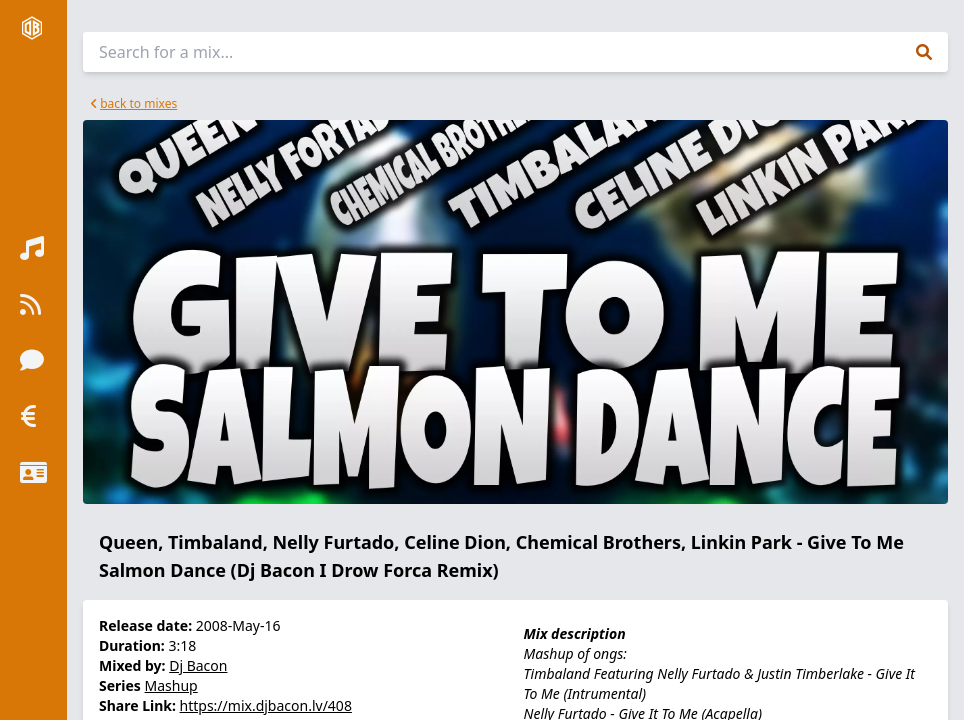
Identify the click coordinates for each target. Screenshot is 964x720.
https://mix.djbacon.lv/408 (266, 705)
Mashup (171, 685)
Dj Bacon (198, 665)
